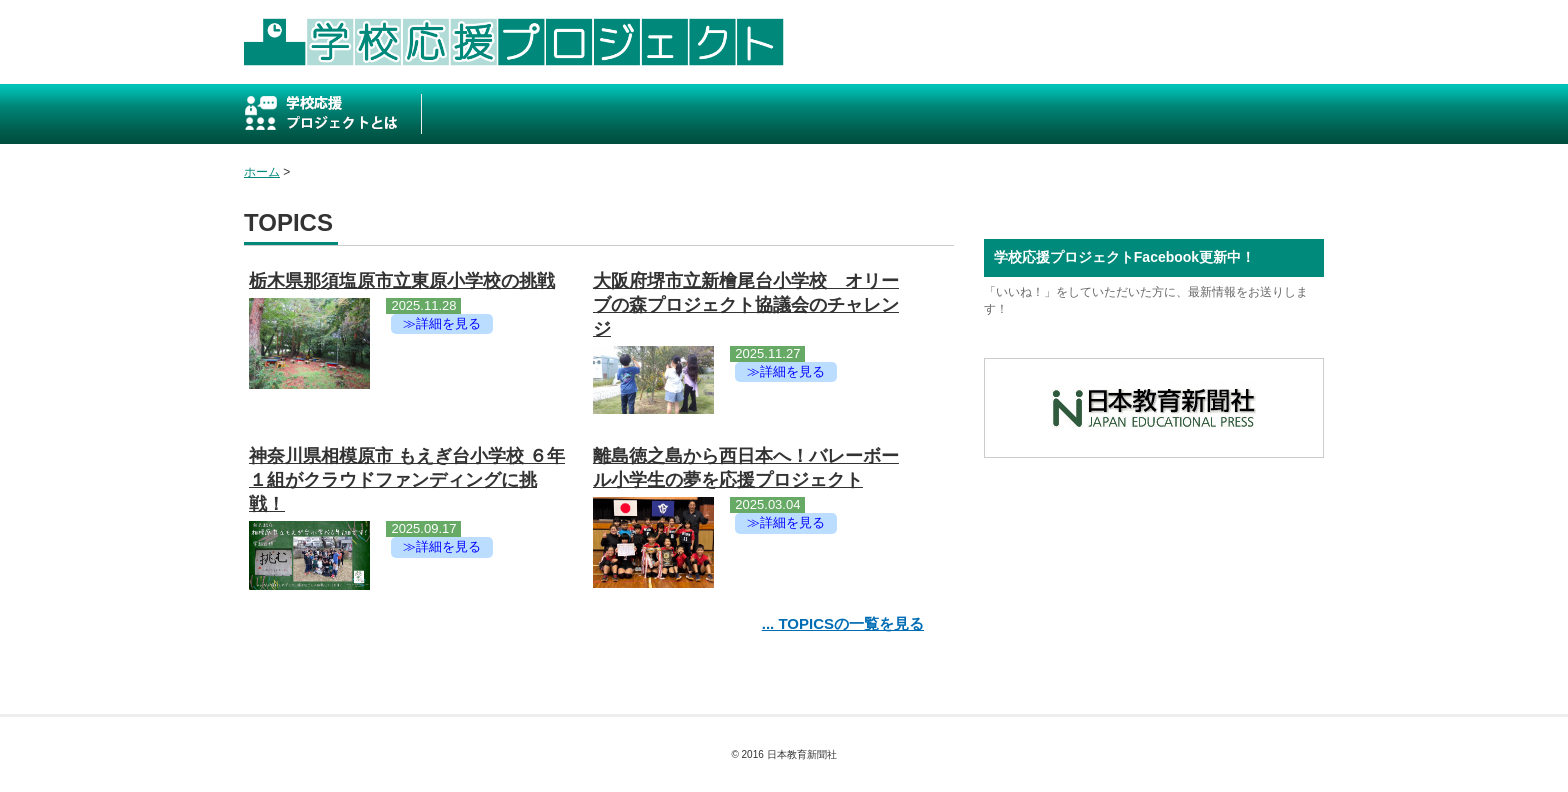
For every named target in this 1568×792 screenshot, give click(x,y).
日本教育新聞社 (802, 754)
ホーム (262, 172)
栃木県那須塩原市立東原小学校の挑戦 (402, 281)
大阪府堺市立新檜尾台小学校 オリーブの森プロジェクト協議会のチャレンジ (746, 305)
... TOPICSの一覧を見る (843, 623)
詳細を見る (448, 323)
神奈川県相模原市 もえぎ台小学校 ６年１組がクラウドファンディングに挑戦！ (407, 480)
